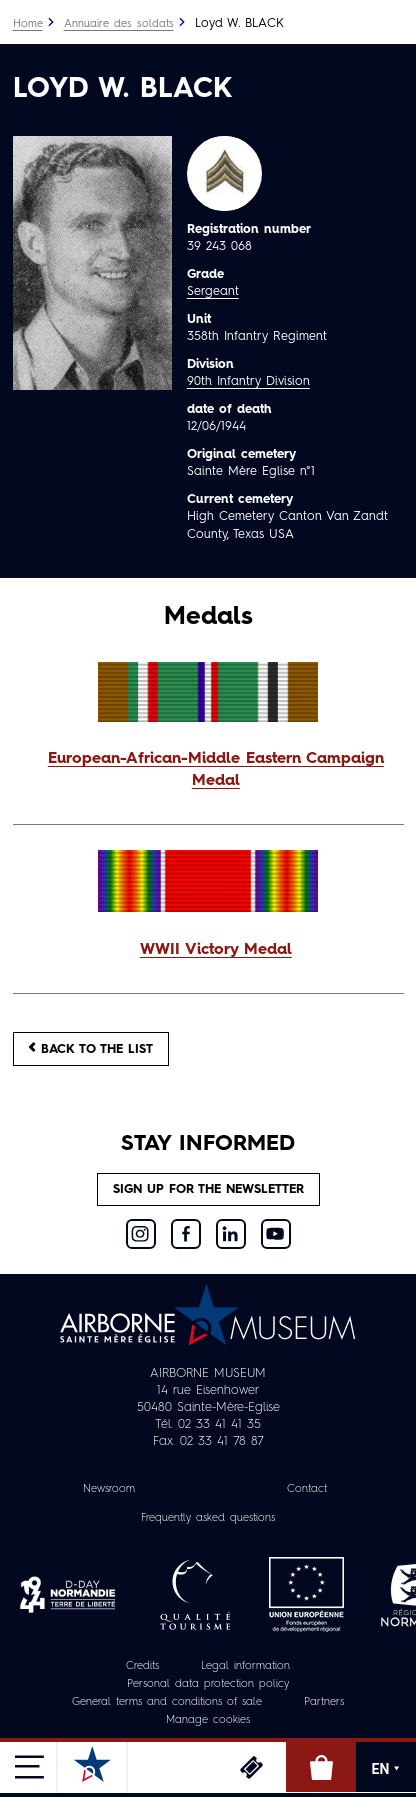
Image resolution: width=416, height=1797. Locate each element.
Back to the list (91, 1048)
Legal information (245, 1666)
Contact (307, 1489)
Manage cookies (208, 1720)
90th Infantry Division (248, 381)
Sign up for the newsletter (208, 1189)
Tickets (251, 1767)
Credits (142, 1666)
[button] (208, 771)
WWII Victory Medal (216, 950)
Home (28, 24)
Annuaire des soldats (119, 24)
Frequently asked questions (208, 1518)
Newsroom (109, 1489)
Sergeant (213, 291)
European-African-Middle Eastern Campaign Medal (216, 770)
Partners (324, 1702)
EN (386, 1769)
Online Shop (321, 1767)
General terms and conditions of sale (167, 1702)
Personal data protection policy (208, 1684)
